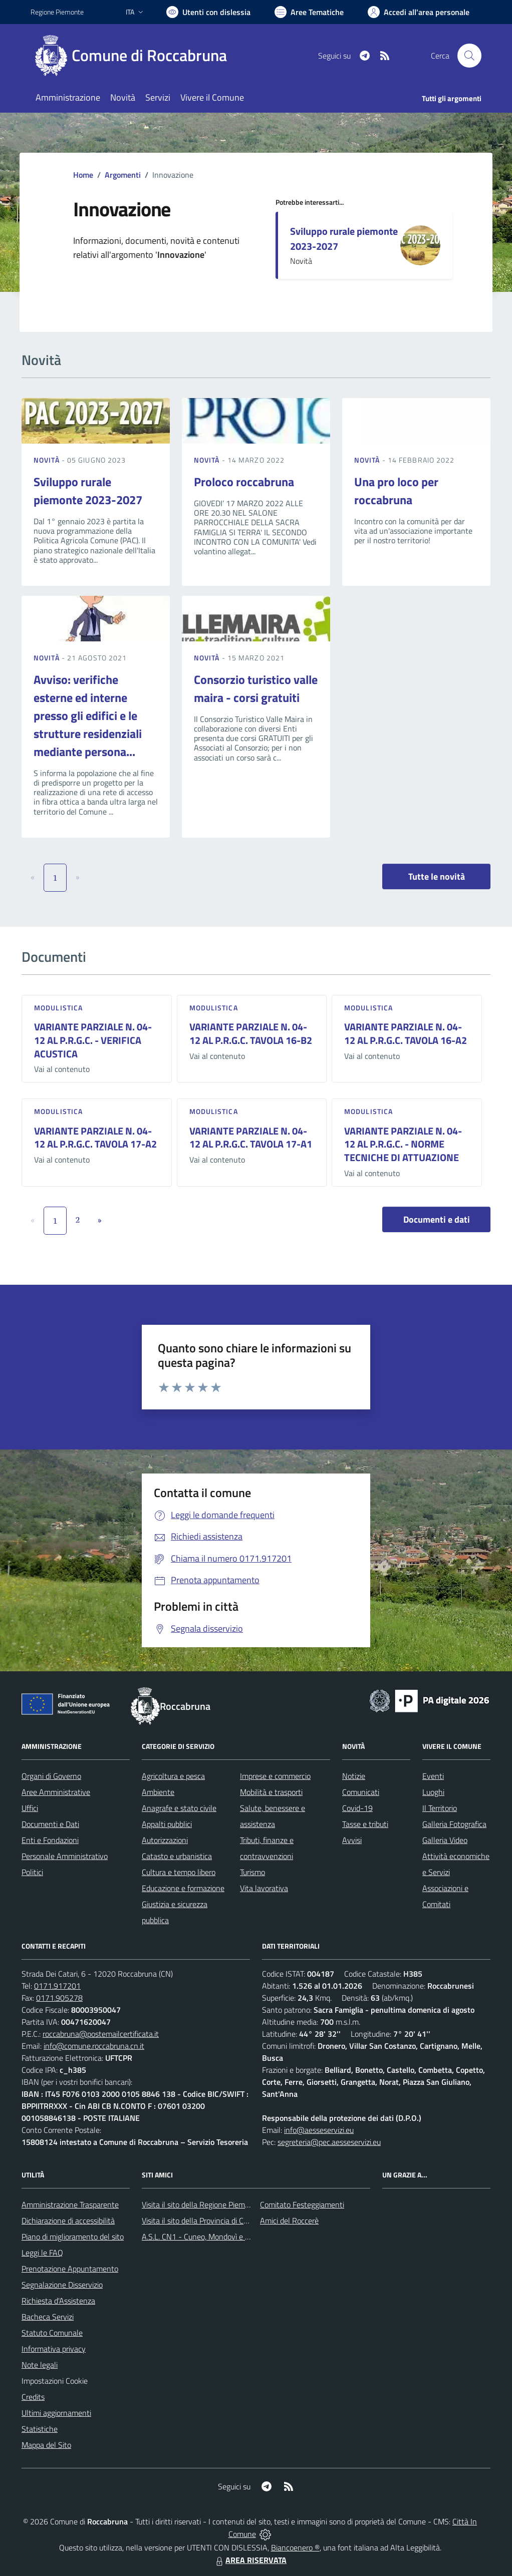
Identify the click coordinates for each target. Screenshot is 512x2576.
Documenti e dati (436, 1219)
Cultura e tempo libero (178, 1872)
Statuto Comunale (52, 2333)
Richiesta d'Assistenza (58, 2301)
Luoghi (433, 1792)
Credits (33, 2397)
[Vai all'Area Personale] (418, 12)
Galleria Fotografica (454, 1824)
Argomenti (123, 175)
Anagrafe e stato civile (179, 1808)
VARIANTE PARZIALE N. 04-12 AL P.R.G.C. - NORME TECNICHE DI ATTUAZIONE (403, 1144)
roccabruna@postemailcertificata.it (101, 2034)
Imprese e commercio (275, 1776)
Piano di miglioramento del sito (73, 2237)
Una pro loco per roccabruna (396, 491)
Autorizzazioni (165, 1840)
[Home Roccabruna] (135, 55)
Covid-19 (357, 1808)
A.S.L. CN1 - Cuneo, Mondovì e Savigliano (210, 2237)
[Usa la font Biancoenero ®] (208, 12)
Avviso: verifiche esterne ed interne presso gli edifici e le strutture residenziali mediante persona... (88, 715)
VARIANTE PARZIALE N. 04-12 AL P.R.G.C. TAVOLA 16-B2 (250, 1033)
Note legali (40, 2365)
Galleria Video (444, 1840)
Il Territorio (439, 1808)
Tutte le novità (436, 876)
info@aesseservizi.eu (319, 2130)
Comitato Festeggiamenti (302, 2204)
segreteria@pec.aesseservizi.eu (329, 2142)
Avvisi (352, 1840)
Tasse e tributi (365, 1824)
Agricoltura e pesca (173, 1776)
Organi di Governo (51, 1776)
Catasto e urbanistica (177, 1856)
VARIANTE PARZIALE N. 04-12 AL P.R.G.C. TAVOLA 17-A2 (95, 1137)
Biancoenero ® (295, 2547)
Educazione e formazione (183, 1888)
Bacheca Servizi (48, 2317)
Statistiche (40, 2429)
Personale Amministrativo (65, 1856)
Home (83, 175)
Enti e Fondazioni (50, 1840)
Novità (48, 460)
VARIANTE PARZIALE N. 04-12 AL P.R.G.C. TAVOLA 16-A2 (405, 1033)
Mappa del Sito (46, 2445)
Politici (32, 1872)
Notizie (353, 1776)
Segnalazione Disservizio (62, 2285)
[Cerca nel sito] (469, 56)
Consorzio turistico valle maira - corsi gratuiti (256, 688)
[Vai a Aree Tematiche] (309, 12)
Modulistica (58, 1007)
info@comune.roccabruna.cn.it (94, 2046)
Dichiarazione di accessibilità (68, 2221)
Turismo (252, 1872)
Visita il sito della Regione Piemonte (201, 2204)
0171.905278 (59, 1998)
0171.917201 (57, 1986)
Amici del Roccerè (289, 2221)
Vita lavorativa (264, 1888)
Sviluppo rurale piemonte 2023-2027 (344, 238)
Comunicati (360, 1792)
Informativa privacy (54, 2349)
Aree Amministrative (56, 1792)
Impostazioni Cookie (55, 2381)
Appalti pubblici (167, 1824)
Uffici (30, 1808)
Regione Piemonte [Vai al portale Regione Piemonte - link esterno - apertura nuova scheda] (57, 12)
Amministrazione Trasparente (70, 2204)
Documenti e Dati (50, 1824)
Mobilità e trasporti (271, 1792)
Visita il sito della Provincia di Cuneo (201, 2221)
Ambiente (158, 1792)
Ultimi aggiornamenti (56, 2413)
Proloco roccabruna (244, 482)
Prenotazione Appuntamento (70, 2269)
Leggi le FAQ (42, 2253)
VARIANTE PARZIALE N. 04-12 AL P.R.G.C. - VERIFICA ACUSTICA (93, 1040)
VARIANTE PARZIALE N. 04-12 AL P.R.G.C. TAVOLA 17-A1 (250, 1137)
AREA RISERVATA (250, 2560)
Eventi (433, 1776)
